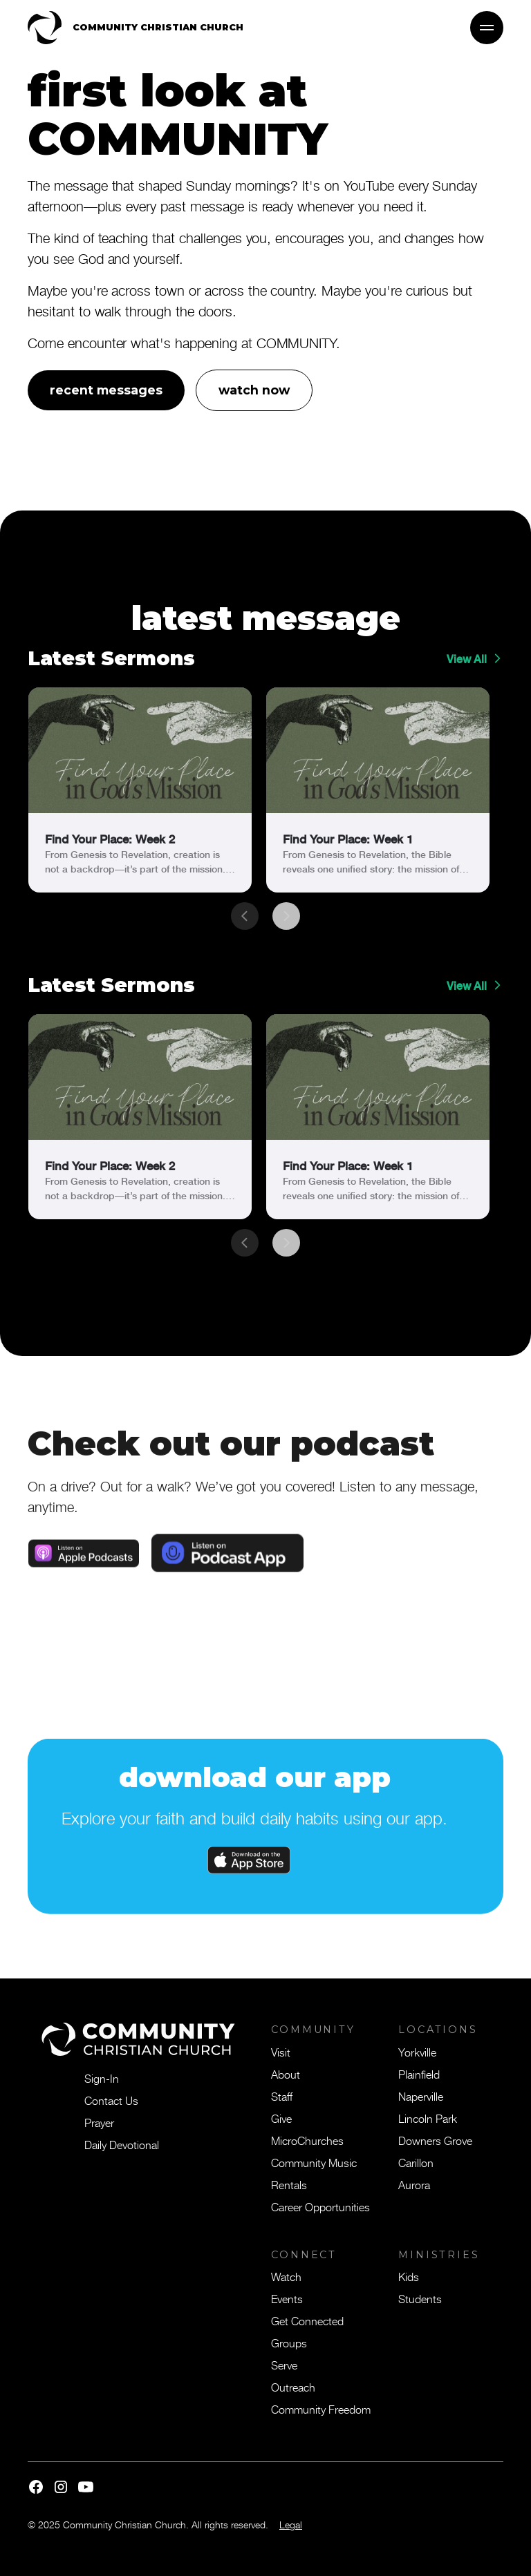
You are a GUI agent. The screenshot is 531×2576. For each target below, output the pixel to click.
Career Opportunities (320, 2206)
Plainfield (419, 2073)
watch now (254, 390)
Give (281, 2118)
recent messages (106, 390)
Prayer (99, 2122)
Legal (290, 2524)
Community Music (314, 2162)
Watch (286, 2276)
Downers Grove (435, 2140)
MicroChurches (307, 2140)
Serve (284, 2364)
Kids (408, 2276)
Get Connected (307, 2320)
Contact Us (111, 2100)
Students (420, 2298)
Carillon (416, 2162)
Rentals (289, 2184)
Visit (280, 2051)
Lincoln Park (427, 2118)
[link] (140, 790)
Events (287, 2298)
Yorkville (417, 2051)
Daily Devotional (121, 2144)
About (285, 2073)
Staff (281, 2096)
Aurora (414, 2184)
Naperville (420, 2096)
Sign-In (101, 2078)
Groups (289, 2342)
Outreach (293, 2386)
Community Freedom (321, 2409)
